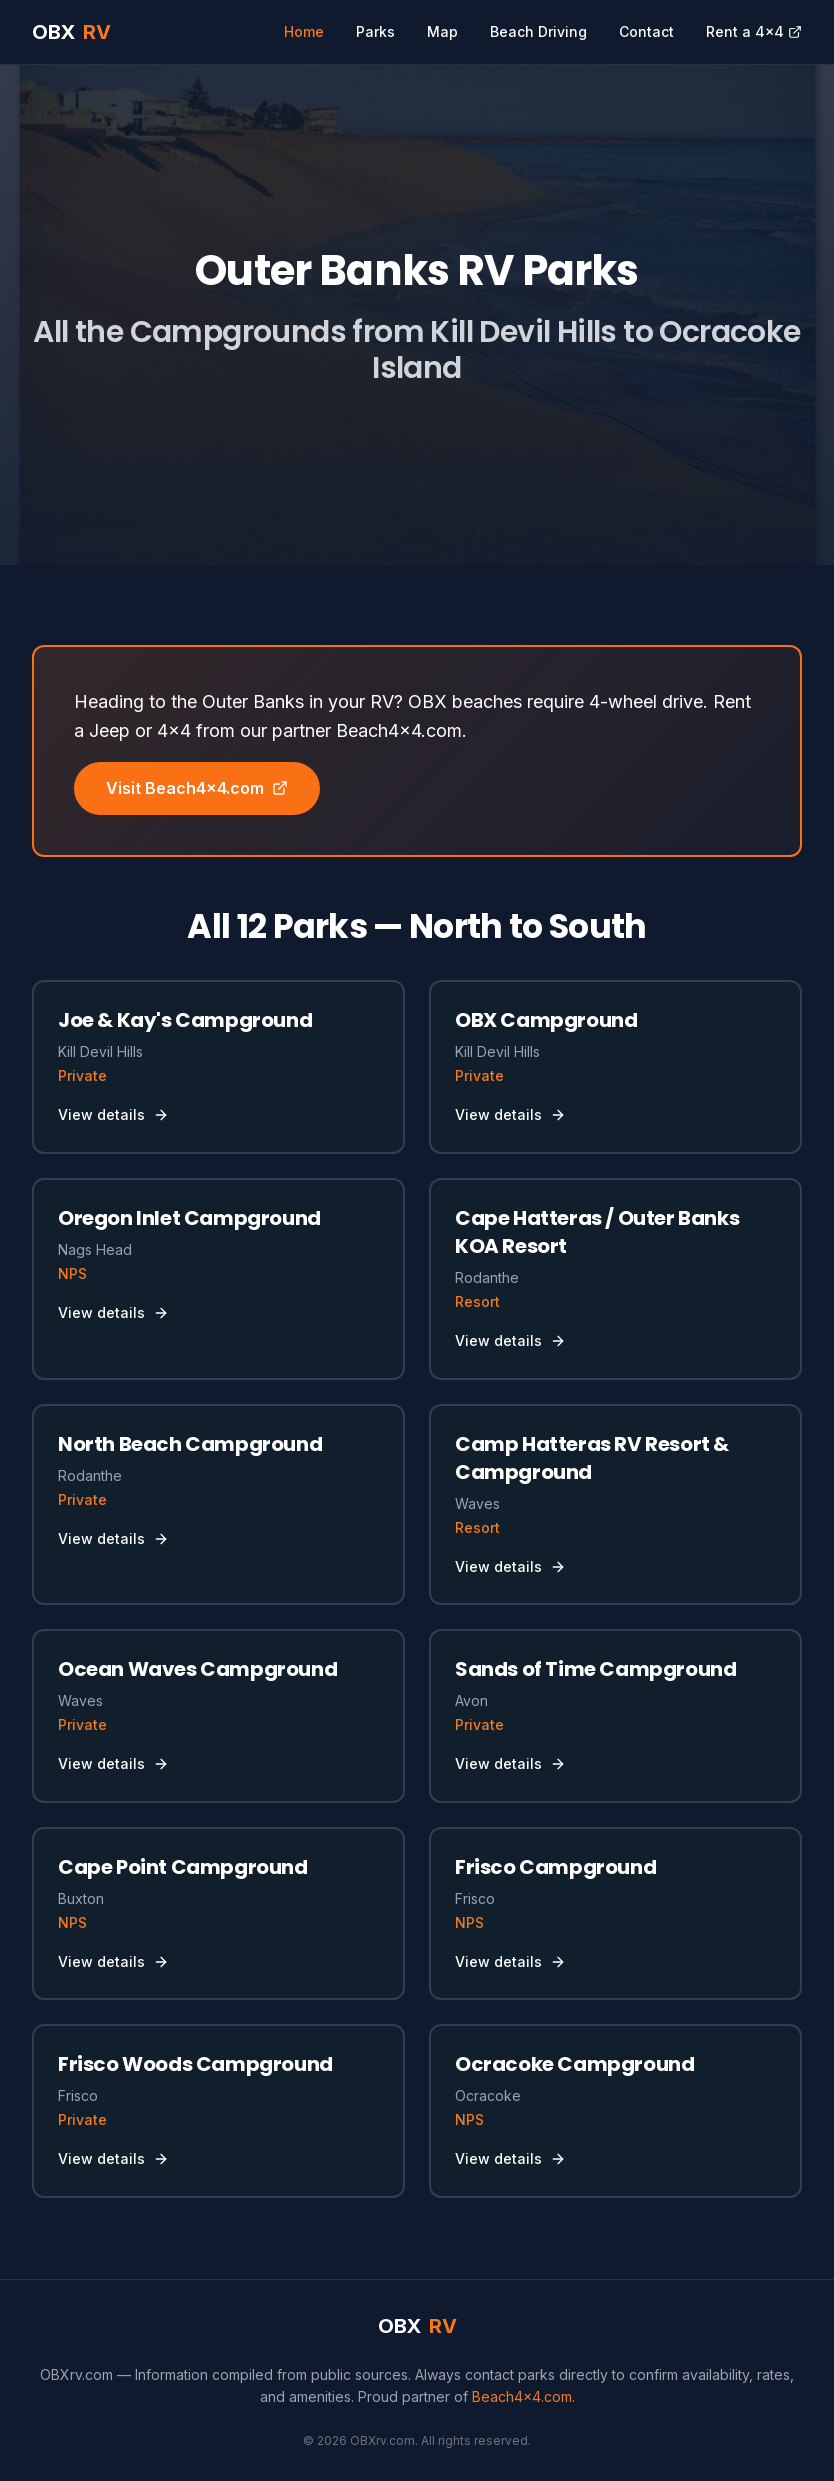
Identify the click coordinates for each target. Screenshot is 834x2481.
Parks (375, 31)
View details (113, 1114)
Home (304, 31)
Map (442, 31)
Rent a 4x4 (754, 31)
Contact (646, 31)
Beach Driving (538, 31)
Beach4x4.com (522, 2396)
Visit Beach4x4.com (197, 788)
